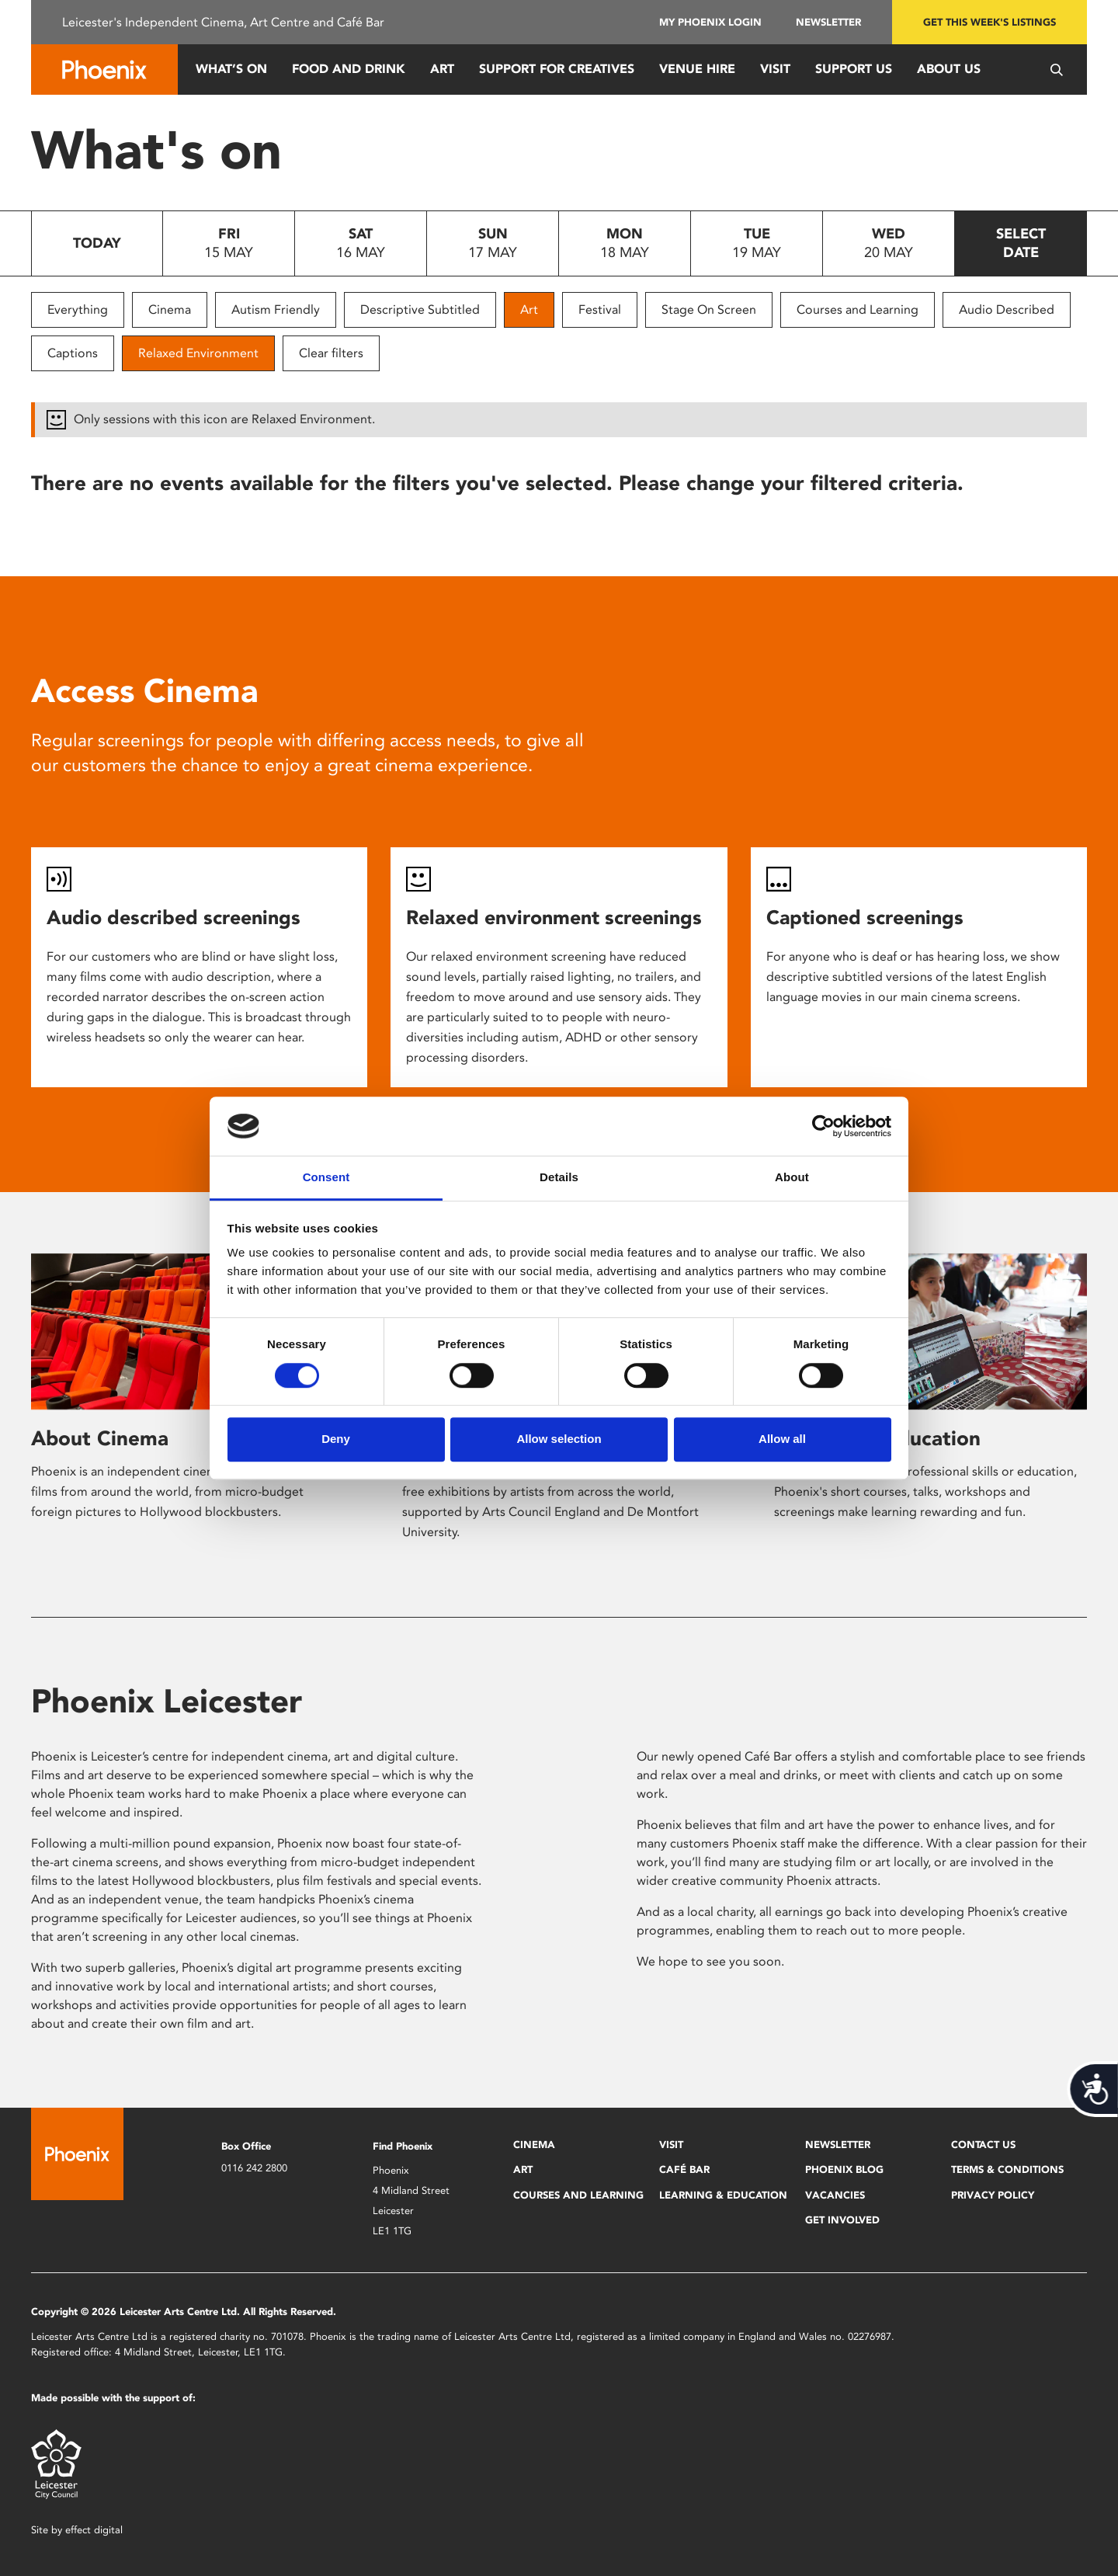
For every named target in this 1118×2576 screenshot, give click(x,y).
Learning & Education (723, 2195)
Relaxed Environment (198, 353)
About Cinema (99, 1438)
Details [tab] (559, 1177)
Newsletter (828, 22)
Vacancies (835, 2195)
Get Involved (842, 2220)
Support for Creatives (556, 68)
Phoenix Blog (844, 2169)
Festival (599, 309)
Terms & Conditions (1007, 2169)
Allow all (782, 1438)
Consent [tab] (326, 1177)
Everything (77, 309)
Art (442, 68)
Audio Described (1006, 309)
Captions (72, 353)
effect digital (94, 2530)
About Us (949, 68)
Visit (775, 68)
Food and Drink (348, 68)
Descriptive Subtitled (420, 309)
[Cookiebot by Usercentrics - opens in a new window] (823, 1126)
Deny (335, 1438)
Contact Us (983, 2144)
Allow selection (558, 1438)
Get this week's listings (989, 22)
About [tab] (792, 1177)
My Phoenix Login (710, 22)
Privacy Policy (992, 2195)
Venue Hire (697, 68)
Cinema (169, 309)
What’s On (231, 68)
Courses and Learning (857, 309)
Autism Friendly (275, 309)
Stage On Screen (708, 309)
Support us (853, 68)
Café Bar (684, 2169)
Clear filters (331, 353)
